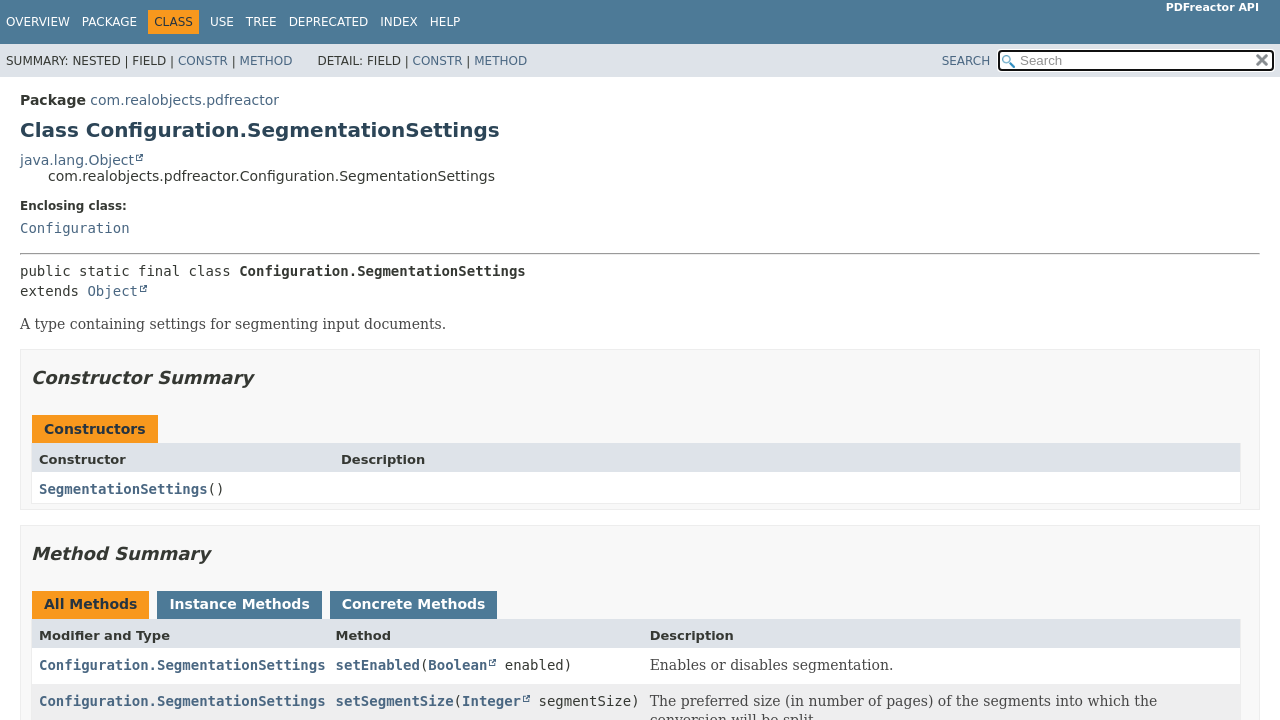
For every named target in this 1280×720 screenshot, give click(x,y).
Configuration (75, 228)
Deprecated (329, 22)
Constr (203, 61)
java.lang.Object (77, 160)
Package (109, 22)
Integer (491, 701)
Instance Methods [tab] (239, 604)
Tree (261, 22)
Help (445, 22)
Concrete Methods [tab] (414, 604)
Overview (38, 22)
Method (266, 61)
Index (399, 22)
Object (112, 291)
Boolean (457, 665)
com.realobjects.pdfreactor (184, 100)
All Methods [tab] (90, 604)
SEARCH (966, 61)
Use (222, 22)
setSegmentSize (395, 701)
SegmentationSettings (123, 489)
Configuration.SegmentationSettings (182, 665)
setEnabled (378, 665)
